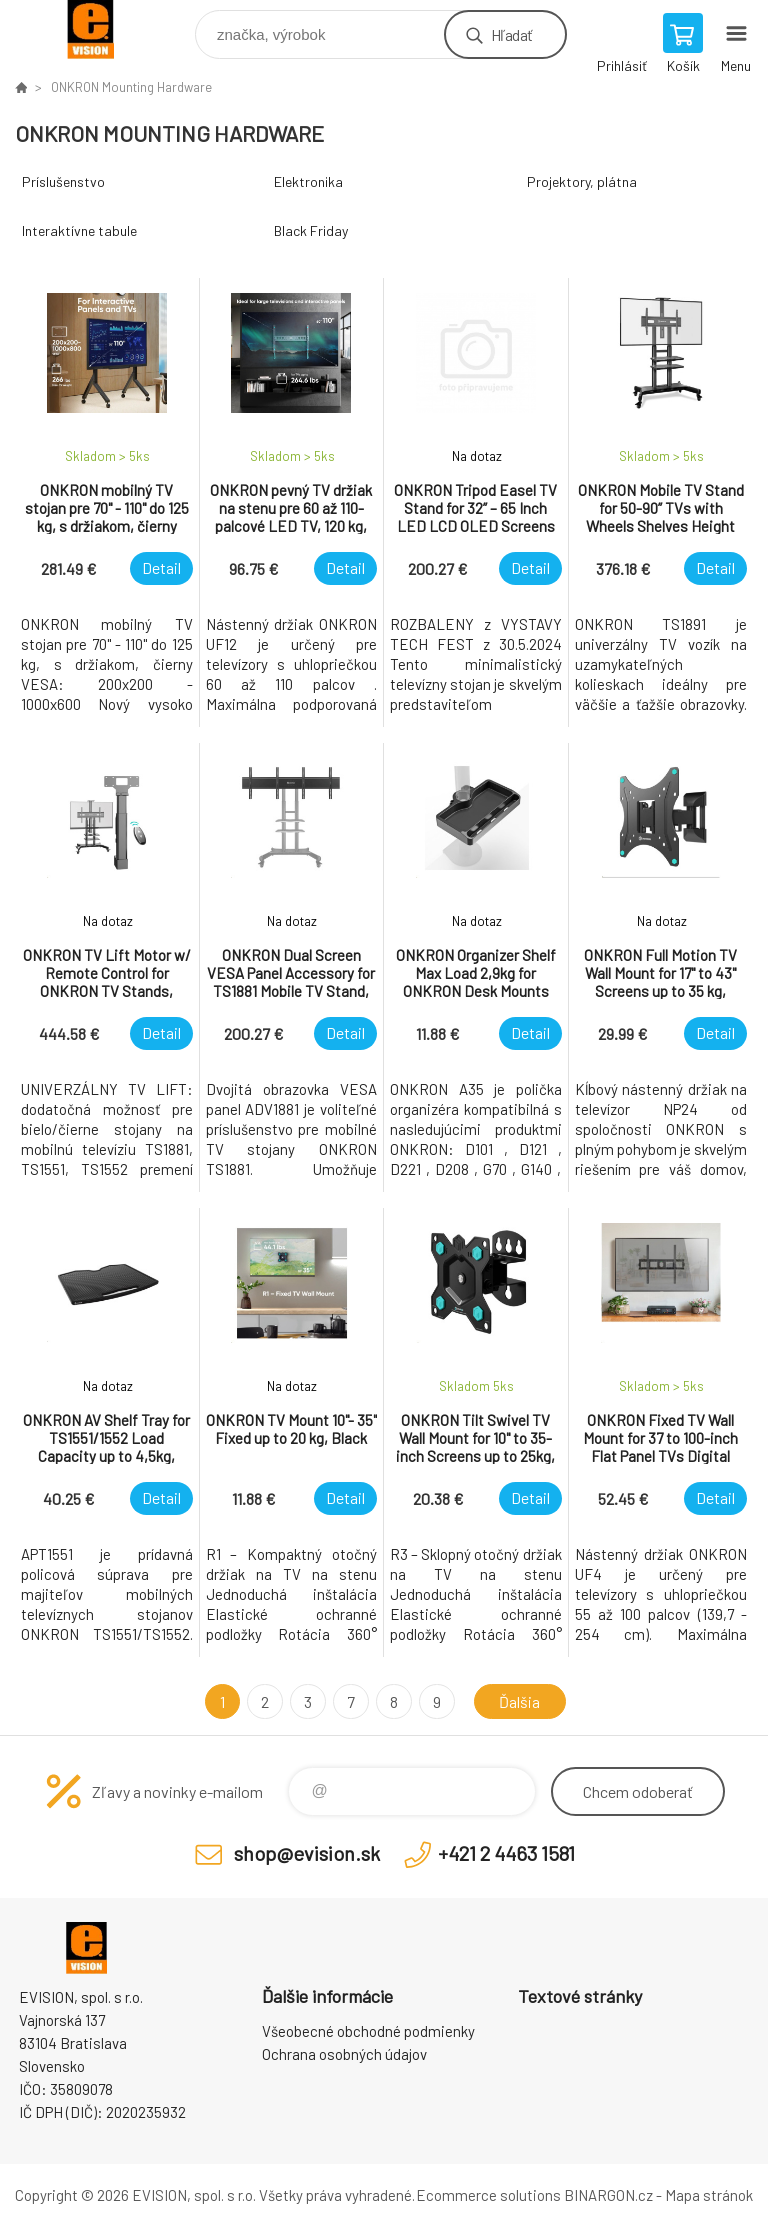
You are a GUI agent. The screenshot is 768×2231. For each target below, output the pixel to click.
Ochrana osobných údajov (344, 2054)
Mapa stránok (709, 2195)
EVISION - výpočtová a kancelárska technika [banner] (103, 29)
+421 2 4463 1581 (506, 1853)
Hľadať (511, 34)
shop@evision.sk (307, 1853)
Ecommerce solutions (488, 2195)
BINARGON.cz (608, 2195)
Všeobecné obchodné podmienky (368, 2031)
